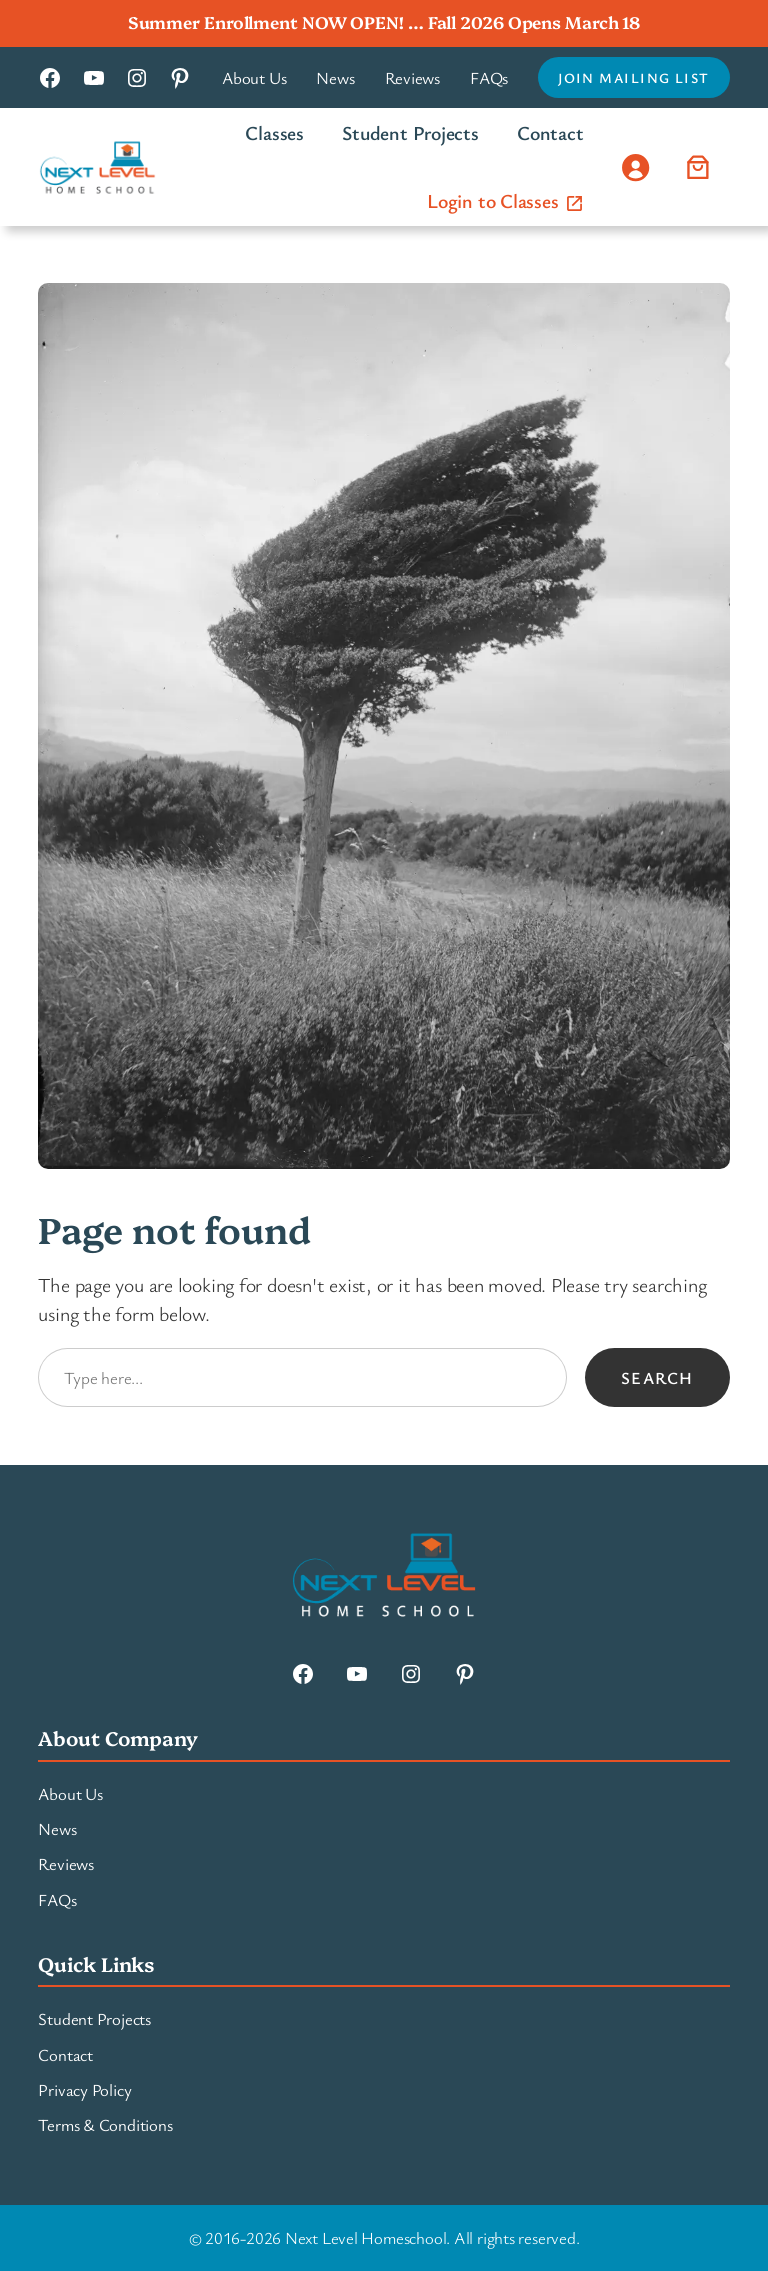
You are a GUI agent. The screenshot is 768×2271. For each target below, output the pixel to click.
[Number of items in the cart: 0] (698, 167)
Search (657, 1377)
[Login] (635, 167)
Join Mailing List (633, 77)
